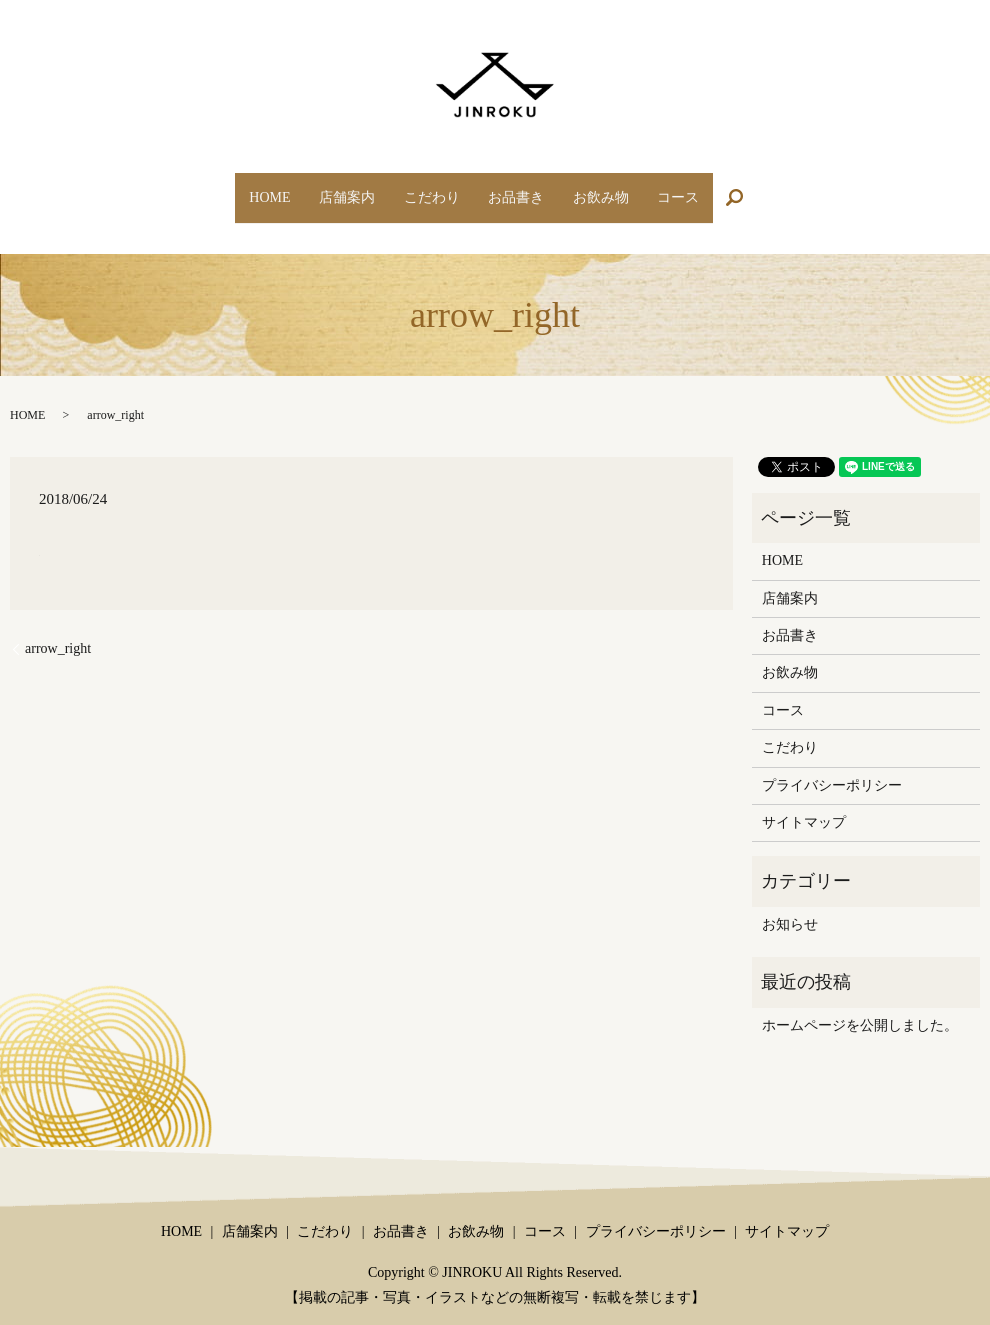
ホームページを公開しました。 (860, 1005)
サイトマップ (804, 803)
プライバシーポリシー (832, 765)
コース (712, 187)
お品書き (523, 187)
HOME (235, 187)
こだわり (425, 187)
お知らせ (790, 905)
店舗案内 (327, 187)
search (785, 188)
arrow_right (58, 629)
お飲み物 (621, 187)
